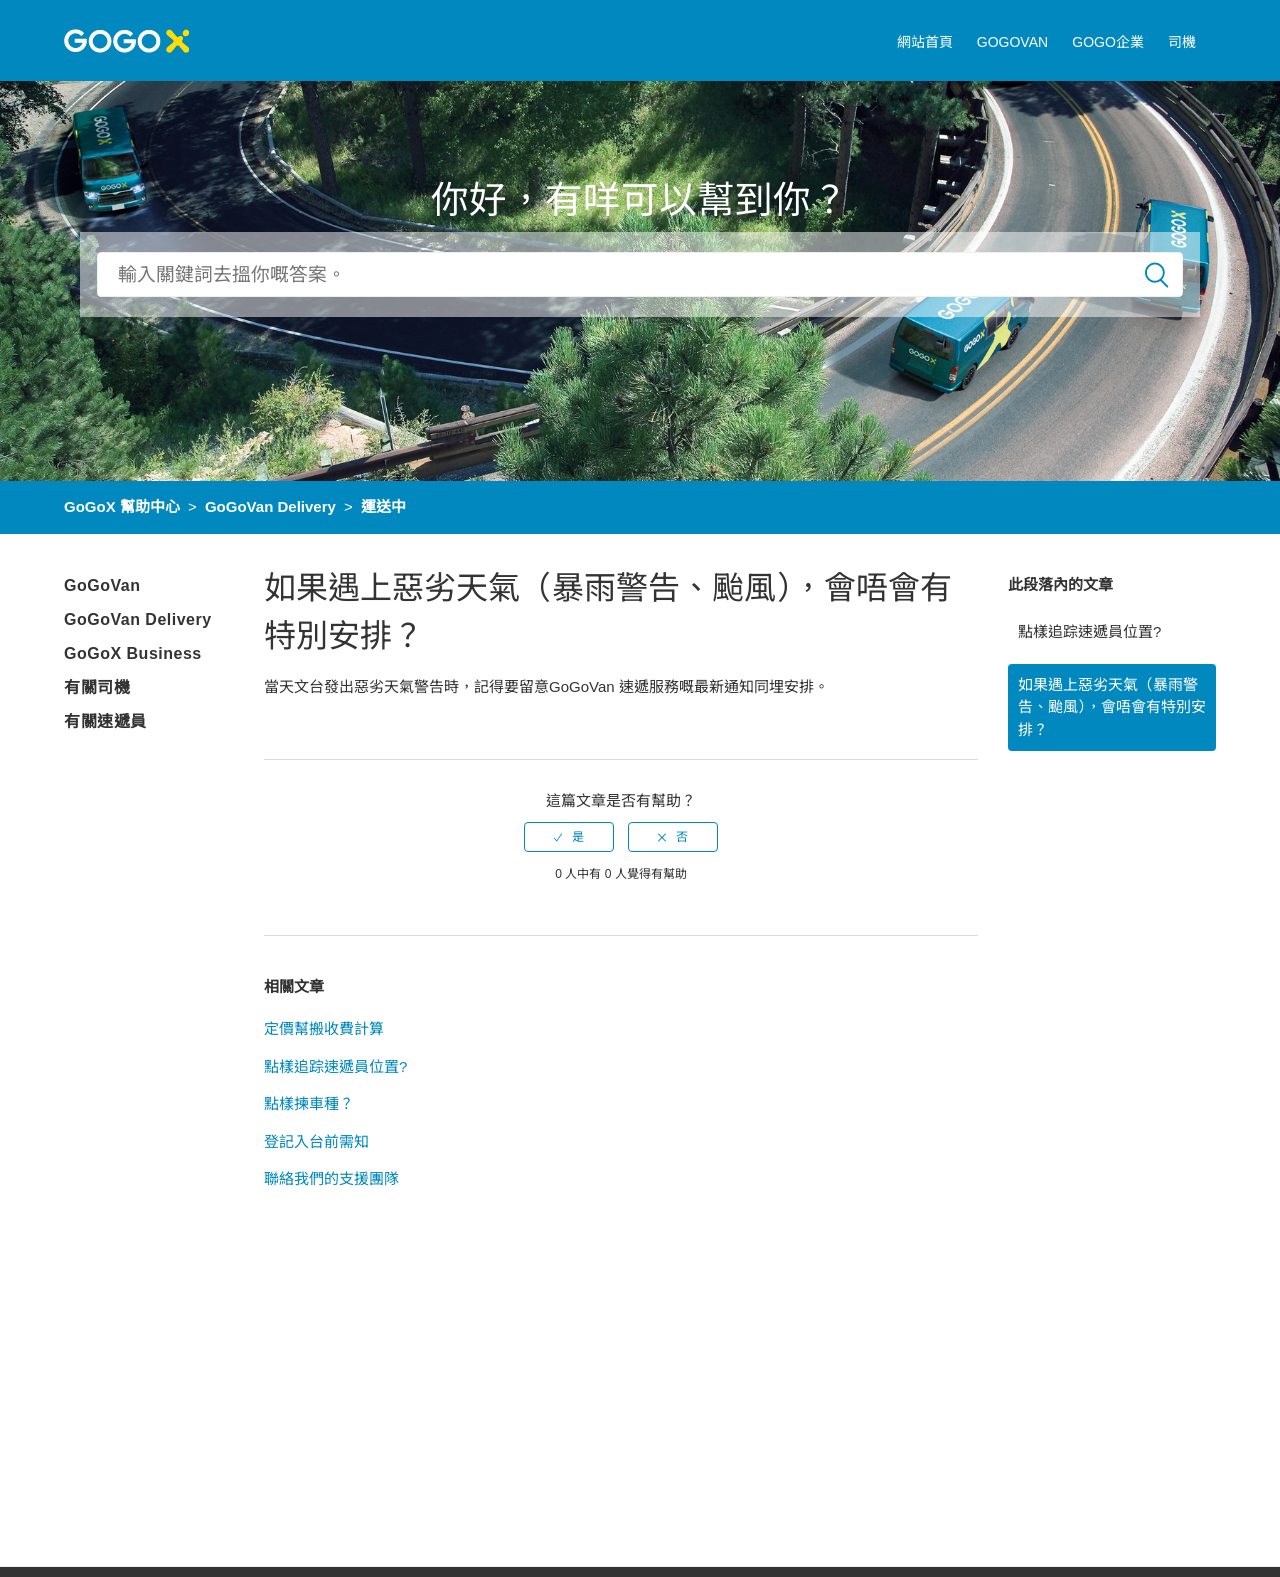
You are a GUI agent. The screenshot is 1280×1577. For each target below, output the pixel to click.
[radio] (569, 837)
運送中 (383, 506)
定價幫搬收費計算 (324, 1028)
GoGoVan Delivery (270, 506)
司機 (1182, 42)
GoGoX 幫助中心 (122, 506)
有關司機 (97, 687)
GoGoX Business (133, 653)
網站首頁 (925, 42)
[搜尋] (640, 274)
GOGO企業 (1108, 42)
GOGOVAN (1012, 42)
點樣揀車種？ (309, 1103)
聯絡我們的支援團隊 (331, 1178)
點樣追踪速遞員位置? (1089, 631)
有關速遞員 (105, 721)
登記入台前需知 (316, 1141)
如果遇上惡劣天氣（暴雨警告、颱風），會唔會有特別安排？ (1112, 707)
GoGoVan (102, 585)
